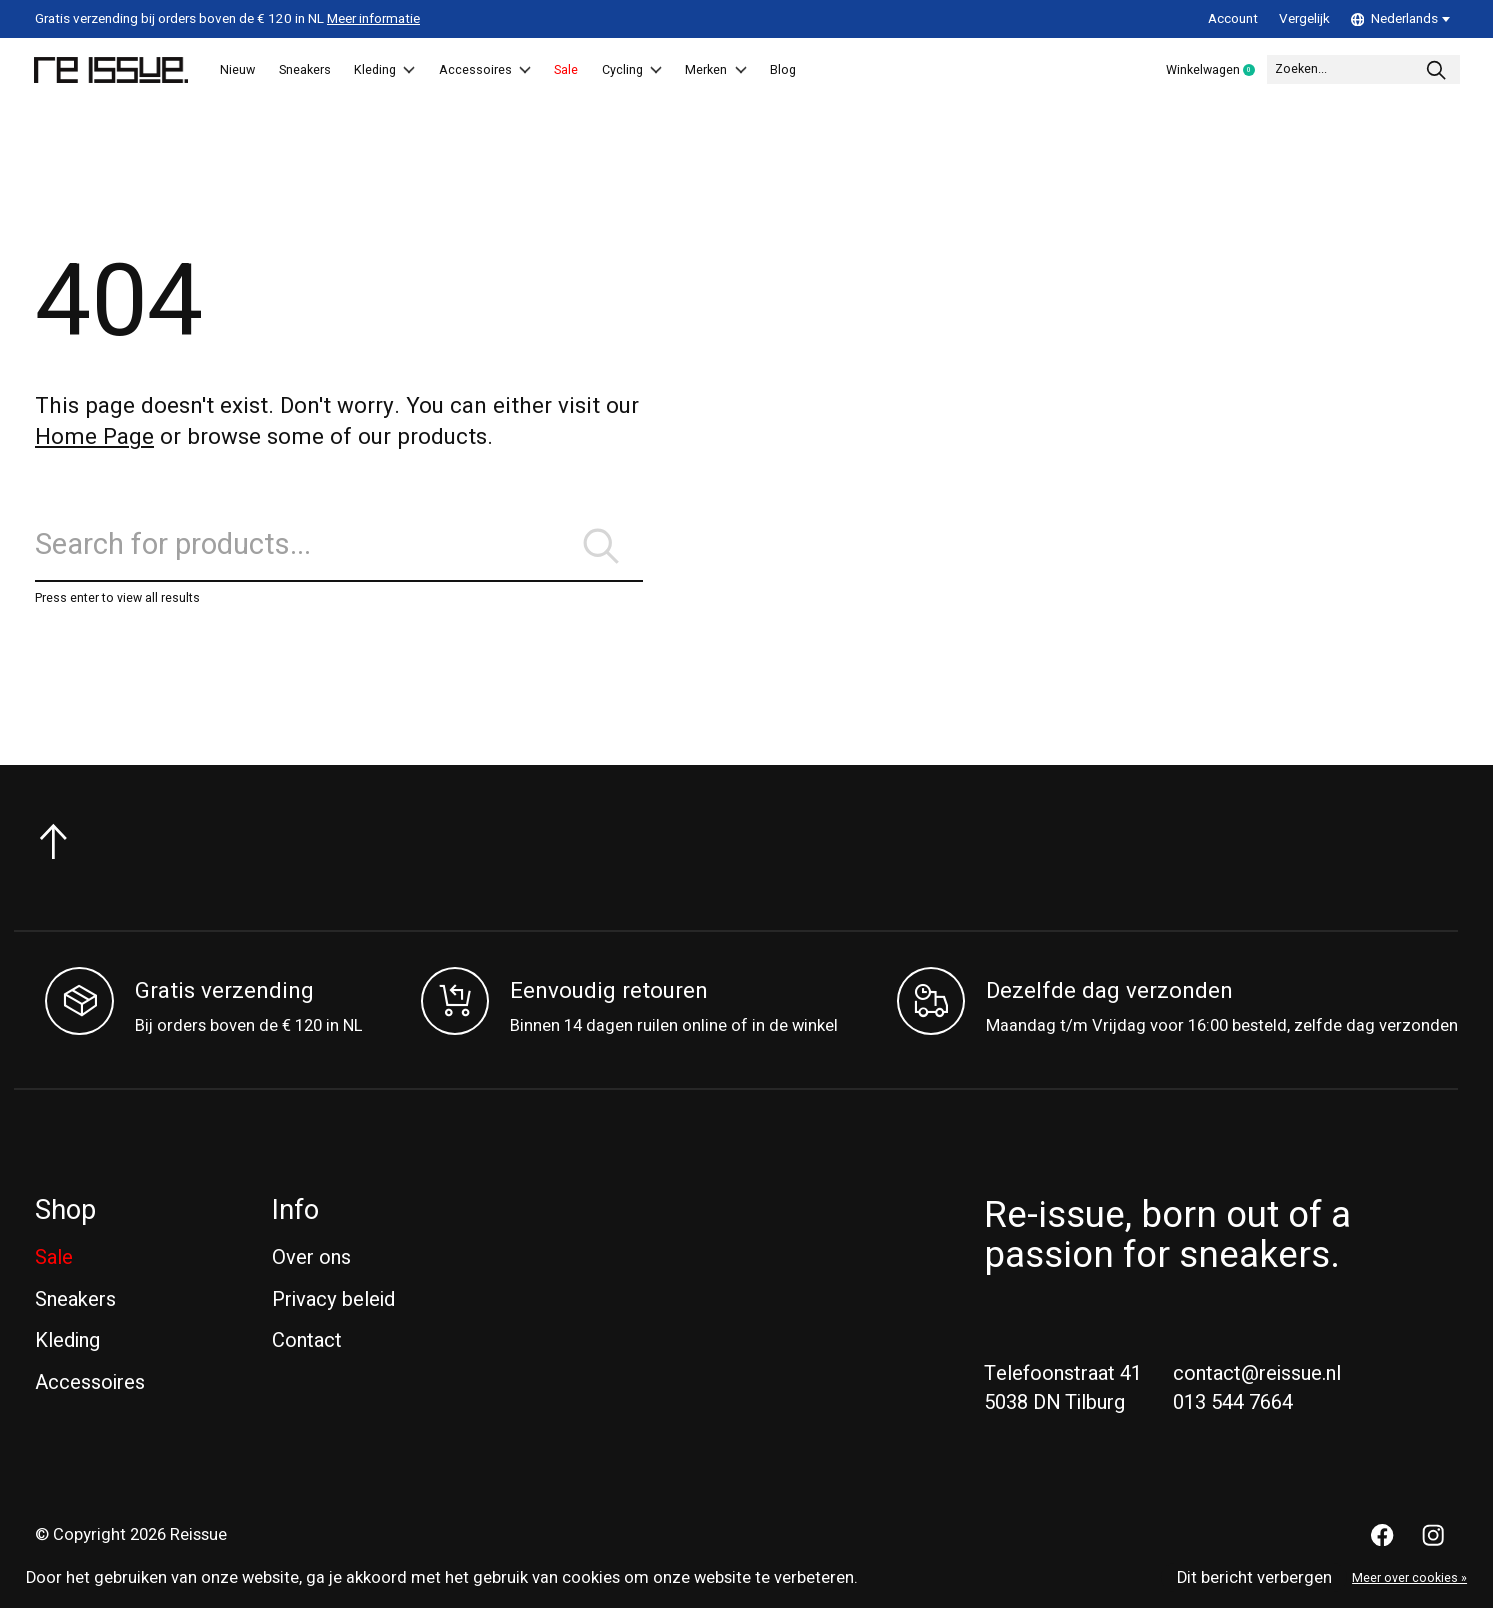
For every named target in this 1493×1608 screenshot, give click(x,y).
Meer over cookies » (1409, 1578)
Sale (665, 71)
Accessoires (562, 71)
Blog (940, 71)
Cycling (749, 71)
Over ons (311, 1262)
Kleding (439, 71)
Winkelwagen (1141, 72)
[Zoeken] (1333, 71)
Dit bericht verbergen (1254, 1578)
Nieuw (248, 71)
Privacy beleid (333, 1304)
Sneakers (336, 71)
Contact (307, 1345)
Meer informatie (373, 19)
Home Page (94, 439)
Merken (855, 71)
